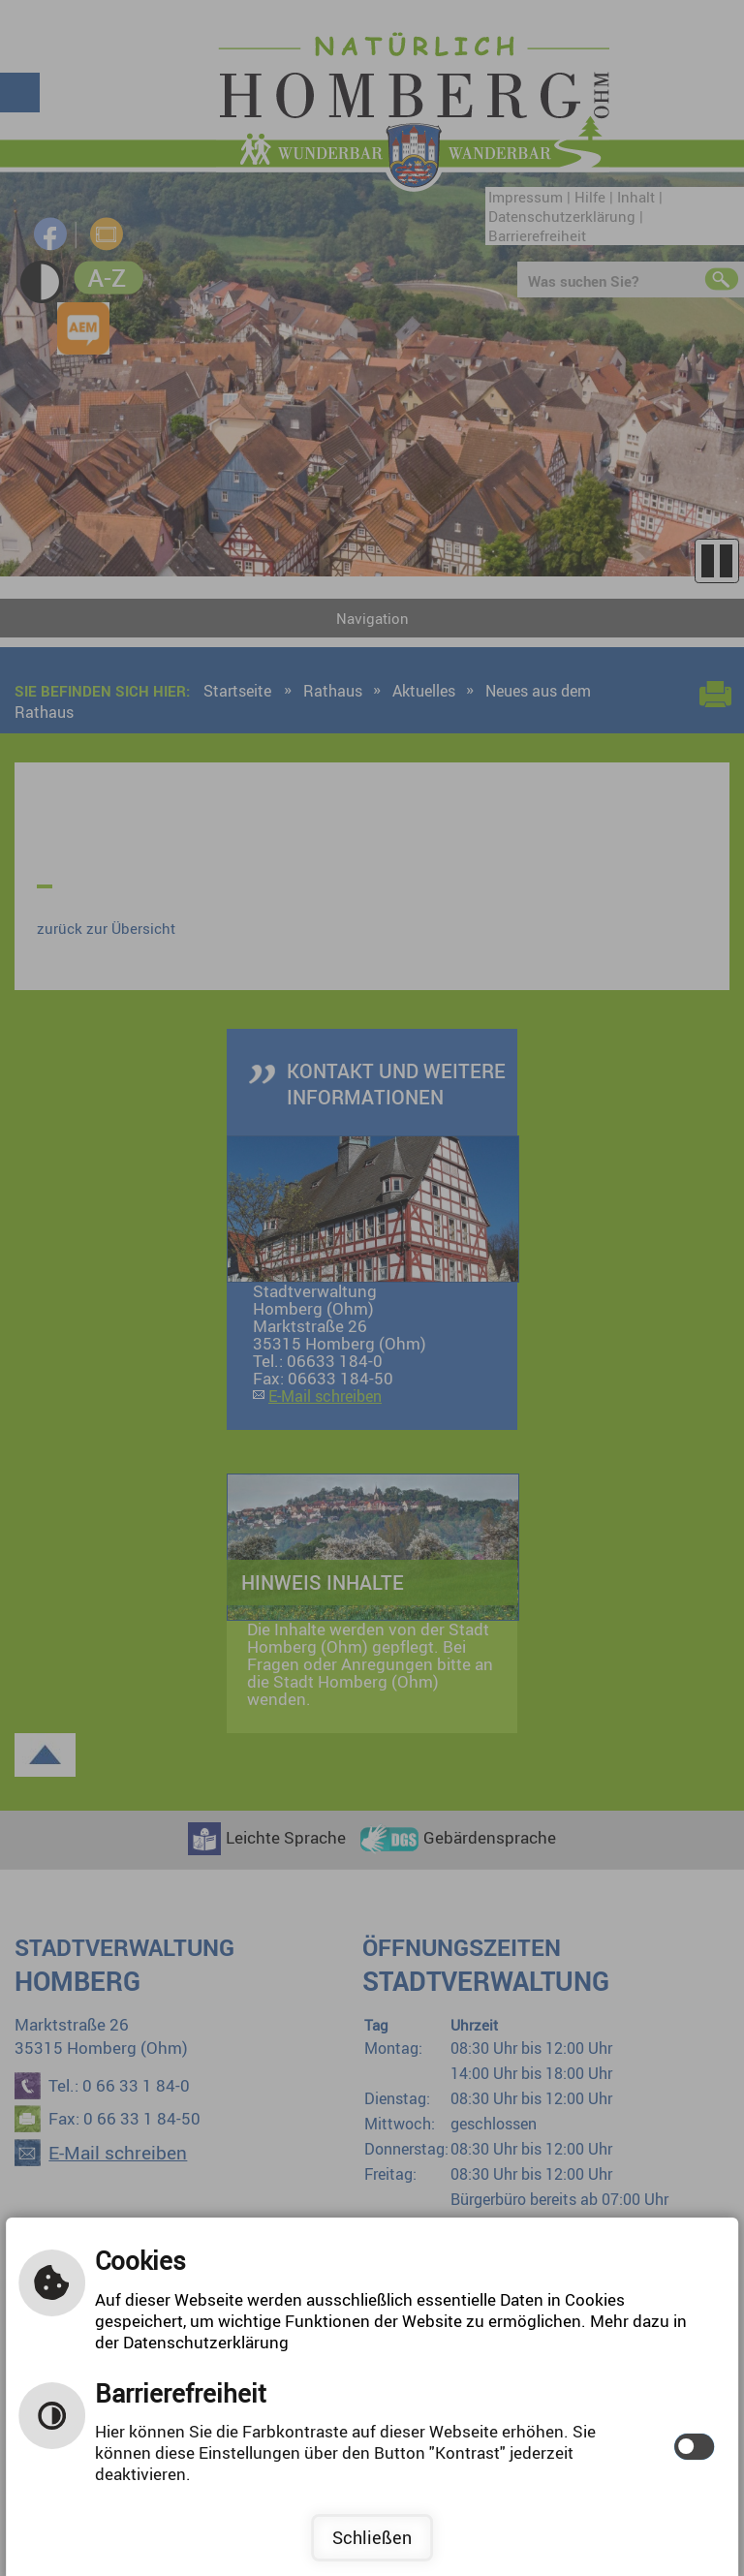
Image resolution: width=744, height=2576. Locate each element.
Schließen (372, 2537)
